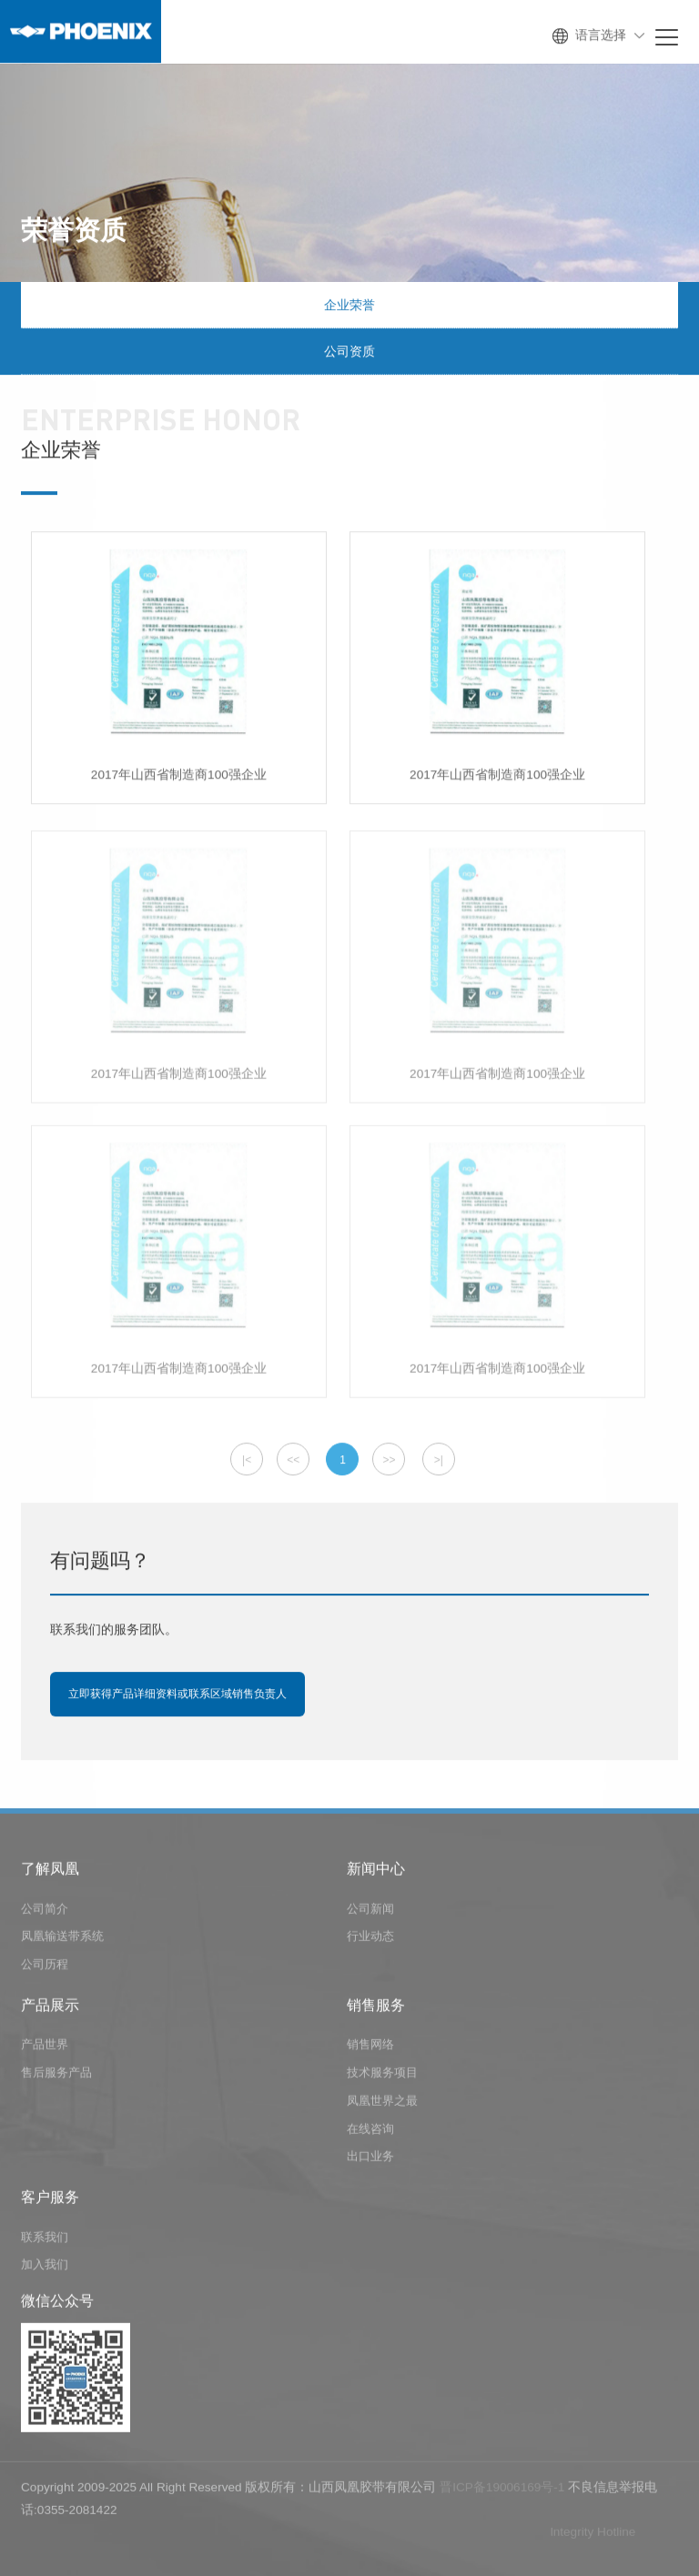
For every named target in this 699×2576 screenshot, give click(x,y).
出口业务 (370, 2160)
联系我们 (44, 2241)
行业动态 (370, 1940)
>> (388, 1460)
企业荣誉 (349, 305)
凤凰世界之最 (382, 2104)
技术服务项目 (382, 2076)
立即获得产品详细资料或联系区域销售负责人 (177, 1694)
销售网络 (370, 2048)
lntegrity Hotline (593, 2535)
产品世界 (44, 2048)
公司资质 (349, 352)
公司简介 (44, 1912)
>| (438, 1460)
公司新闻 (370, 1912)
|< (246, 1460)
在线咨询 (370, 2132)
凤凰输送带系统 (62, 1940)
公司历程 (44, 1968)
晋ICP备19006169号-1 (502, 2491)
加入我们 (44, 2268)
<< (293, 1460)
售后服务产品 (56, 2076)
